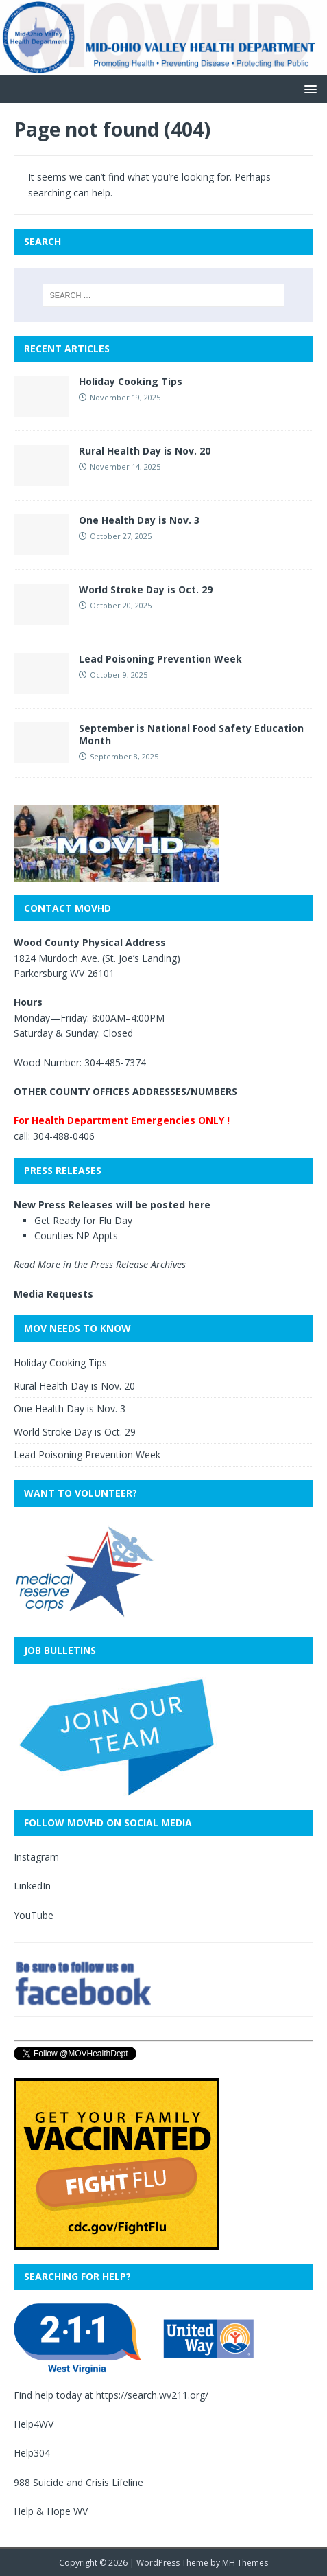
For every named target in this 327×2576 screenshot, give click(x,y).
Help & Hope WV (51, 2511)
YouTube (33, 1915)
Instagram (36, 1856)
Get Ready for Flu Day (83, 1220)
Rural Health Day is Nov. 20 (144, 450)
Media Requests (53, 1293)
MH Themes (245, 2562)
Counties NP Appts (76, 1235)
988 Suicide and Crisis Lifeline (78, 2482)
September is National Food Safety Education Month (191, 734)
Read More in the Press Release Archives (100, 1264)
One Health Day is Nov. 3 (139, 520)
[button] (308, 88)
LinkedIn (32, 1885)
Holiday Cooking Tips (130, 381)
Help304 (32, 2452)
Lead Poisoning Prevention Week (160, 658)
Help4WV (33, 2423)
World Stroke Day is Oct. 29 (146, 589)
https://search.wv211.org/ (152, 2395)
